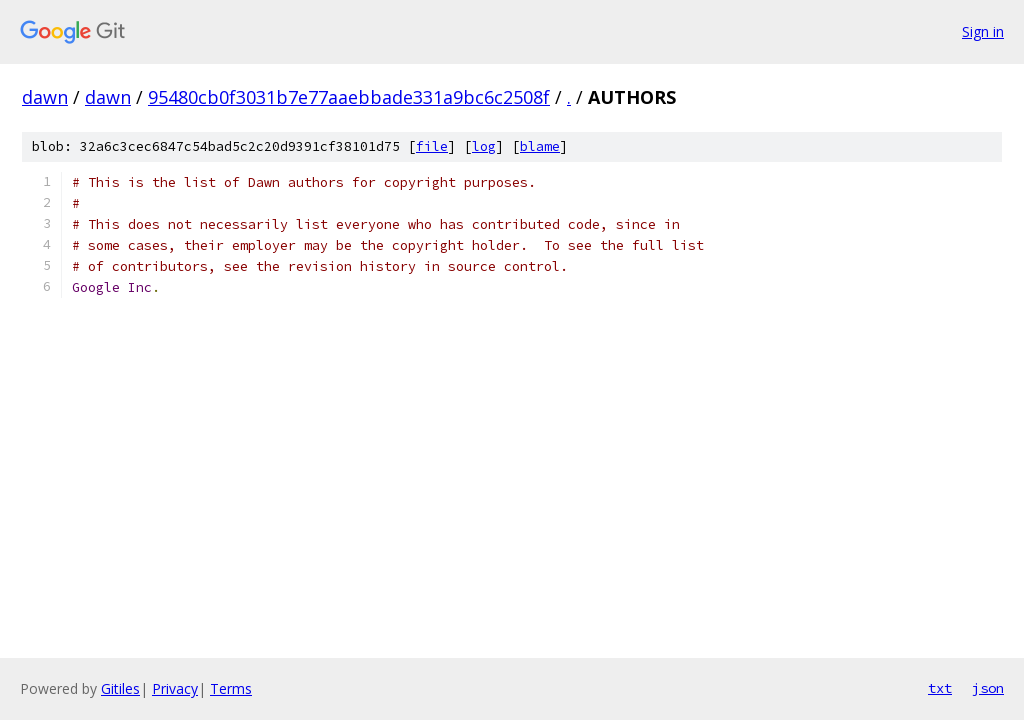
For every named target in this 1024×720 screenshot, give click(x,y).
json (988, 688)
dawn (45, 97)
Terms (231, 688)
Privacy (175, 688)
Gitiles (120, 688)
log (484, 146)
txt (940, 688)
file (432, 146)
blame (540, 146)
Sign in (983, 31)
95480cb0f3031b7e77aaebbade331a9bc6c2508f (349, 97)
